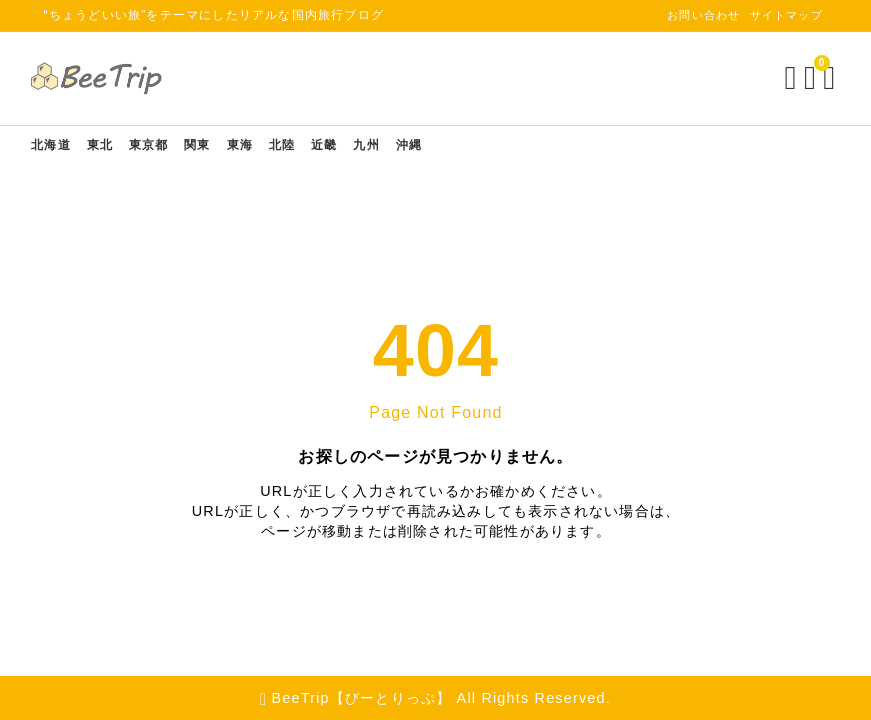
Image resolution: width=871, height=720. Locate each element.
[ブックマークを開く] (798, 78)
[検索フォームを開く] (775, 78)
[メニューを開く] (817, 78)
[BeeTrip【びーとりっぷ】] (114, 78)
